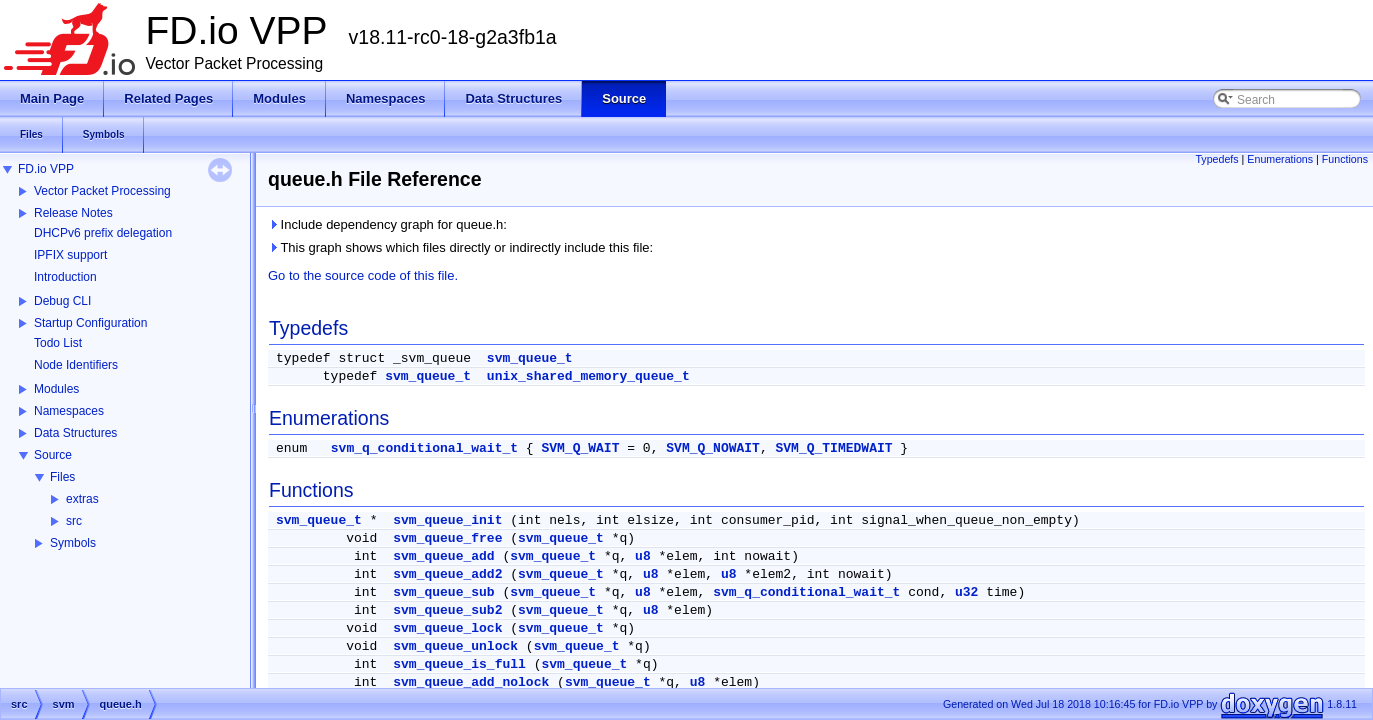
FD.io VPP (46, 169)
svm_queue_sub (443, 592)
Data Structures (75, 433)
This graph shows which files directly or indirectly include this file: (460, 247)
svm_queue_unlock (455, 646)
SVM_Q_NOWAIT (713, 448)
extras (82, 499)
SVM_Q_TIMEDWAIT (834, 448)
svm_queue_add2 (447, 574)
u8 (643, 556)
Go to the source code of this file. (363, 275)
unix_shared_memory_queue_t (588, 376)
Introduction (65, 277)
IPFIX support (70, 255)
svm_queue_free (447, 538)
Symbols (73, 543)
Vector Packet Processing (102, 191)
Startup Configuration (90, 323)
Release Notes (73, 213)
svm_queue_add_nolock (471, 682)
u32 (966, 592)
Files (62, 477)
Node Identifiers (76, 365)
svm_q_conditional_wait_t (424, 448)
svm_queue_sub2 (447, 610)
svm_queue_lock (447, 628)
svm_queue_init (447, 520)
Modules (56, 389)
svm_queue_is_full (459, 664)
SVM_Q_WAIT (580, 448)
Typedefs (1216, 159)
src (74, 521)
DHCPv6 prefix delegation (103, 233)
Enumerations (1280, 159)
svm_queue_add (443, 556)
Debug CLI (62, 301)
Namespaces (69, 411)
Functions (1345, 159)
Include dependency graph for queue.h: (387, 224)
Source (53, 455)
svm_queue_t (530, 358)
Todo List (58, 343)
